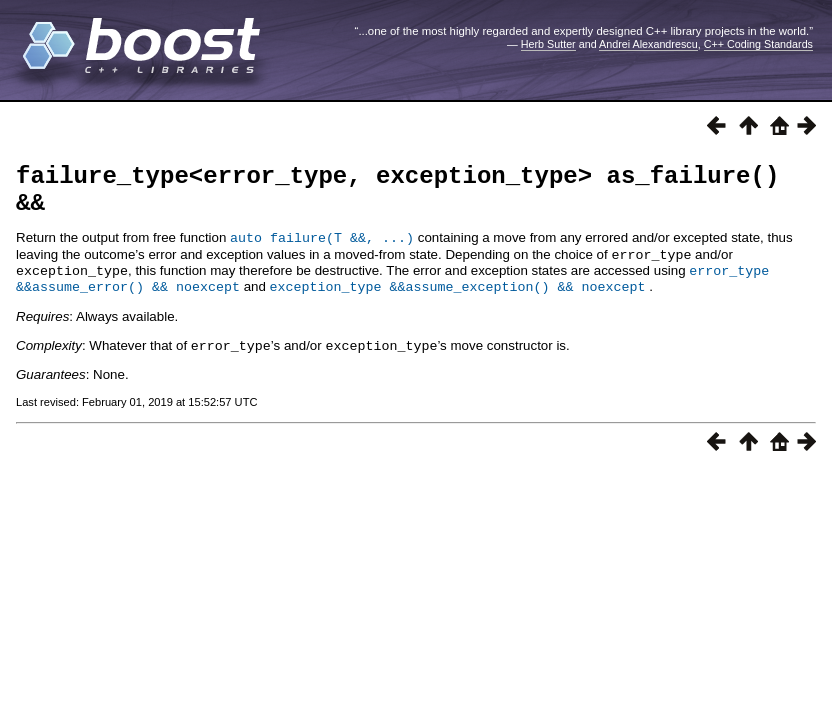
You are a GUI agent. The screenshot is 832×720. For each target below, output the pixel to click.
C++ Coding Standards (758, 44)
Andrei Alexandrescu (648, 44)
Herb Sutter (548, 44)
